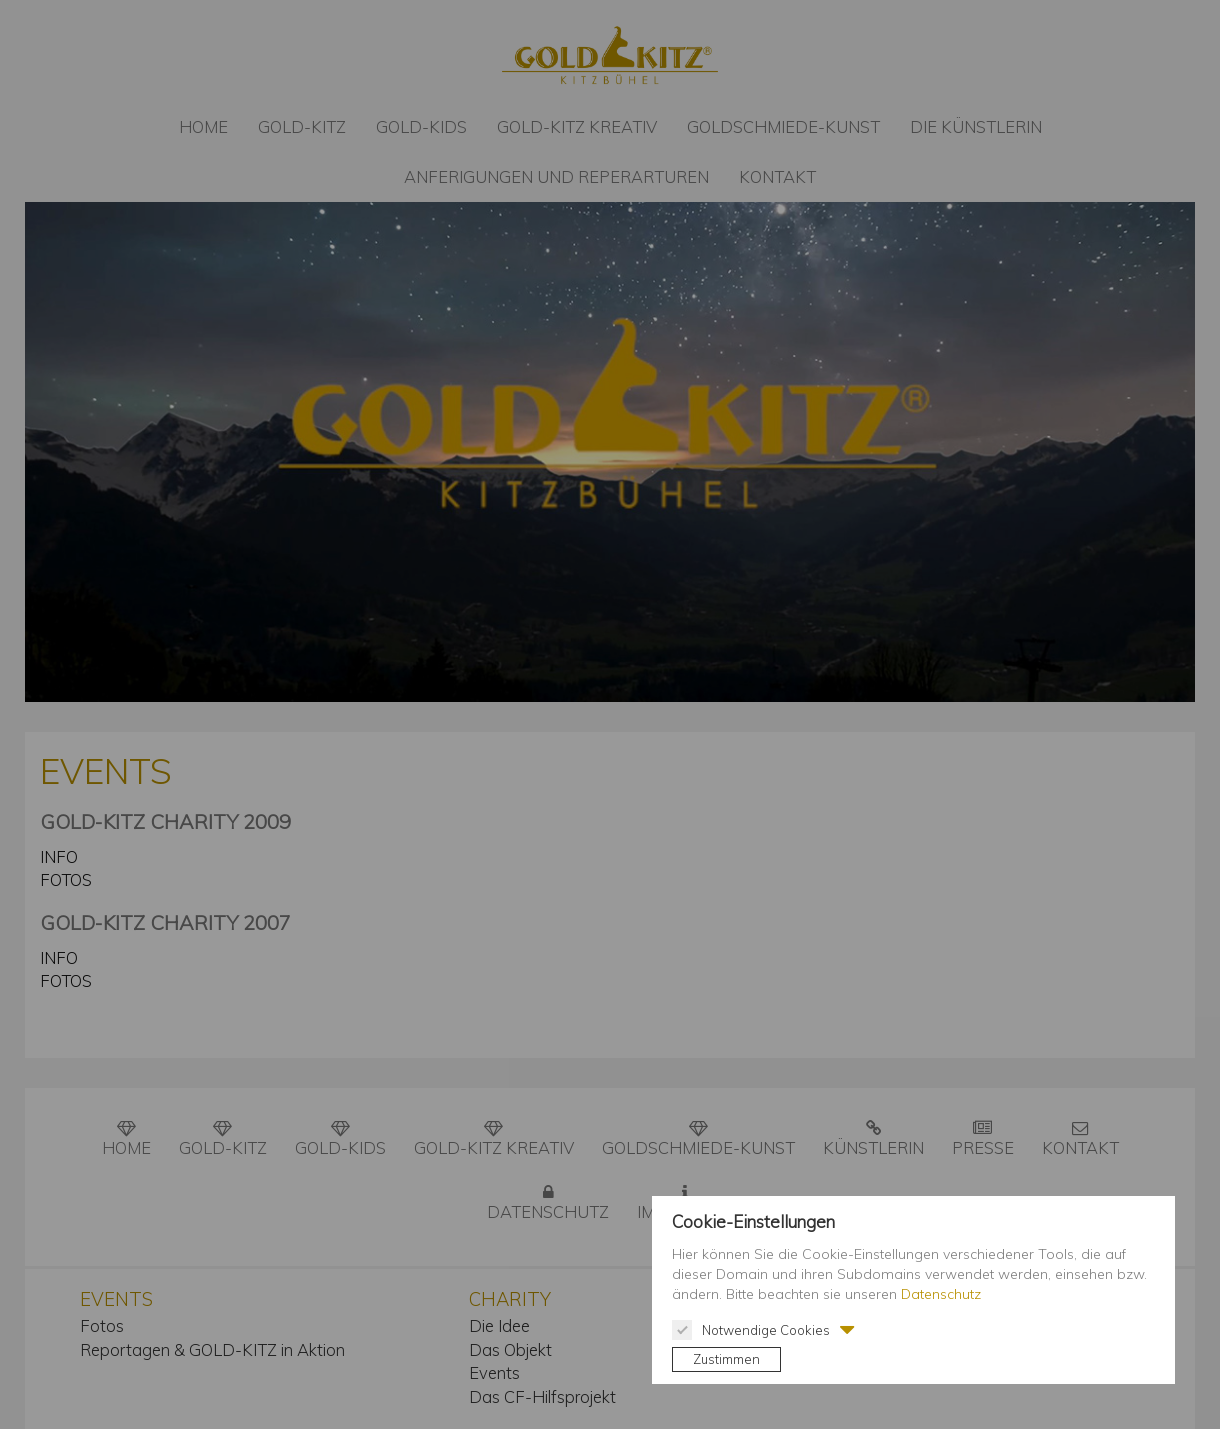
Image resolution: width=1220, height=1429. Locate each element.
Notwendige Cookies (751, 1330)
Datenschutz (941, 1294)
